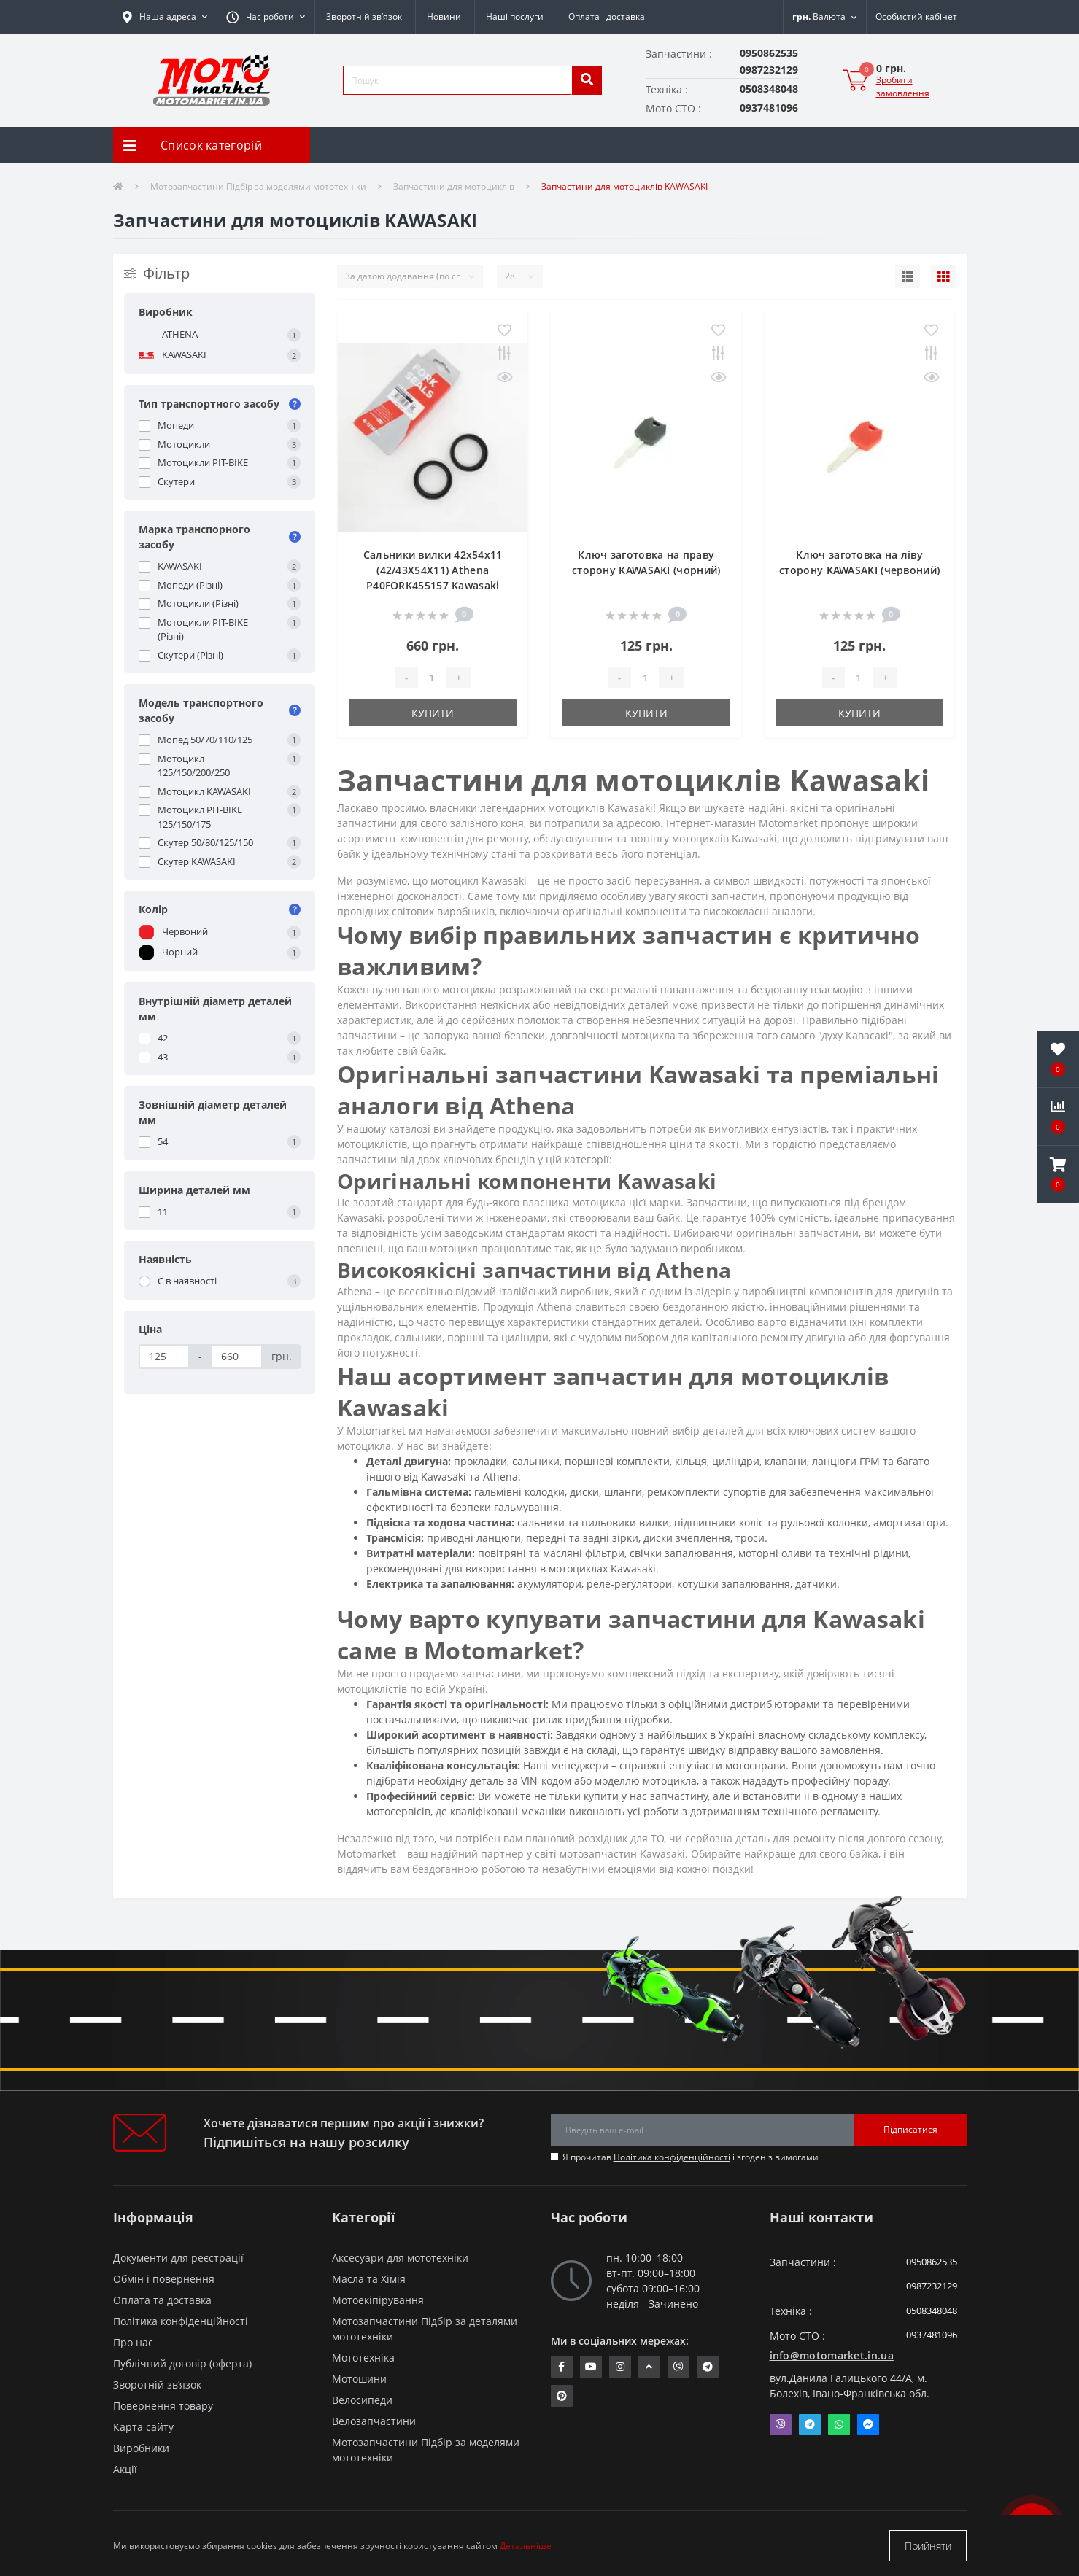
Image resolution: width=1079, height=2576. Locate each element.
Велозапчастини (374, 2421)
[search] (586, 80)
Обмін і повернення (163, 2279)
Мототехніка (363, 2357)
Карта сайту (143, 2427)
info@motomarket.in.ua (832, 2355)
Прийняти (928, 2546)
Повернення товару (163, 2406)
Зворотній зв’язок (364, 16)
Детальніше (526, 2546)
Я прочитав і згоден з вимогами (690, 2157)
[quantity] (431, 677)
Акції (125, 2469)
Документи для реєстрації (178, 2258)
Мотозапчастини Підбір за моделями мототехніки (258, 186)
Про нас (133, 2342)
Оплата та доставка (162, 2300)
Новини (444, 16)
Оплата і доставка (606, 16)
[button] (265, 17)
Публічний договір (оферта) (182, 2363)
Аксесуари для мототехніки (400, 2258)
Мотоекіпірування (378, 2300)
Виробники (141, 2448)
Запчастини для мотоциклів (453, 186)
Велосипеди (362, 2400)
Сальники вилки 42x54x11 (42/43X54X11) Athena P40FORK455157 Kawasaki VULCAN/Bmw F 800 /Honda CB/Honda (433, 585)
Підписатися (910, 2129)
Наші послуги (515, 16)
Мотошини (359, 2379)
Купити (432, 713)
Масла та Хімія (369, 2279)
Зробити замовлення (902, 86)
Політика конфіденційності (672, 2157)
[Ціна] (164, 1356)
